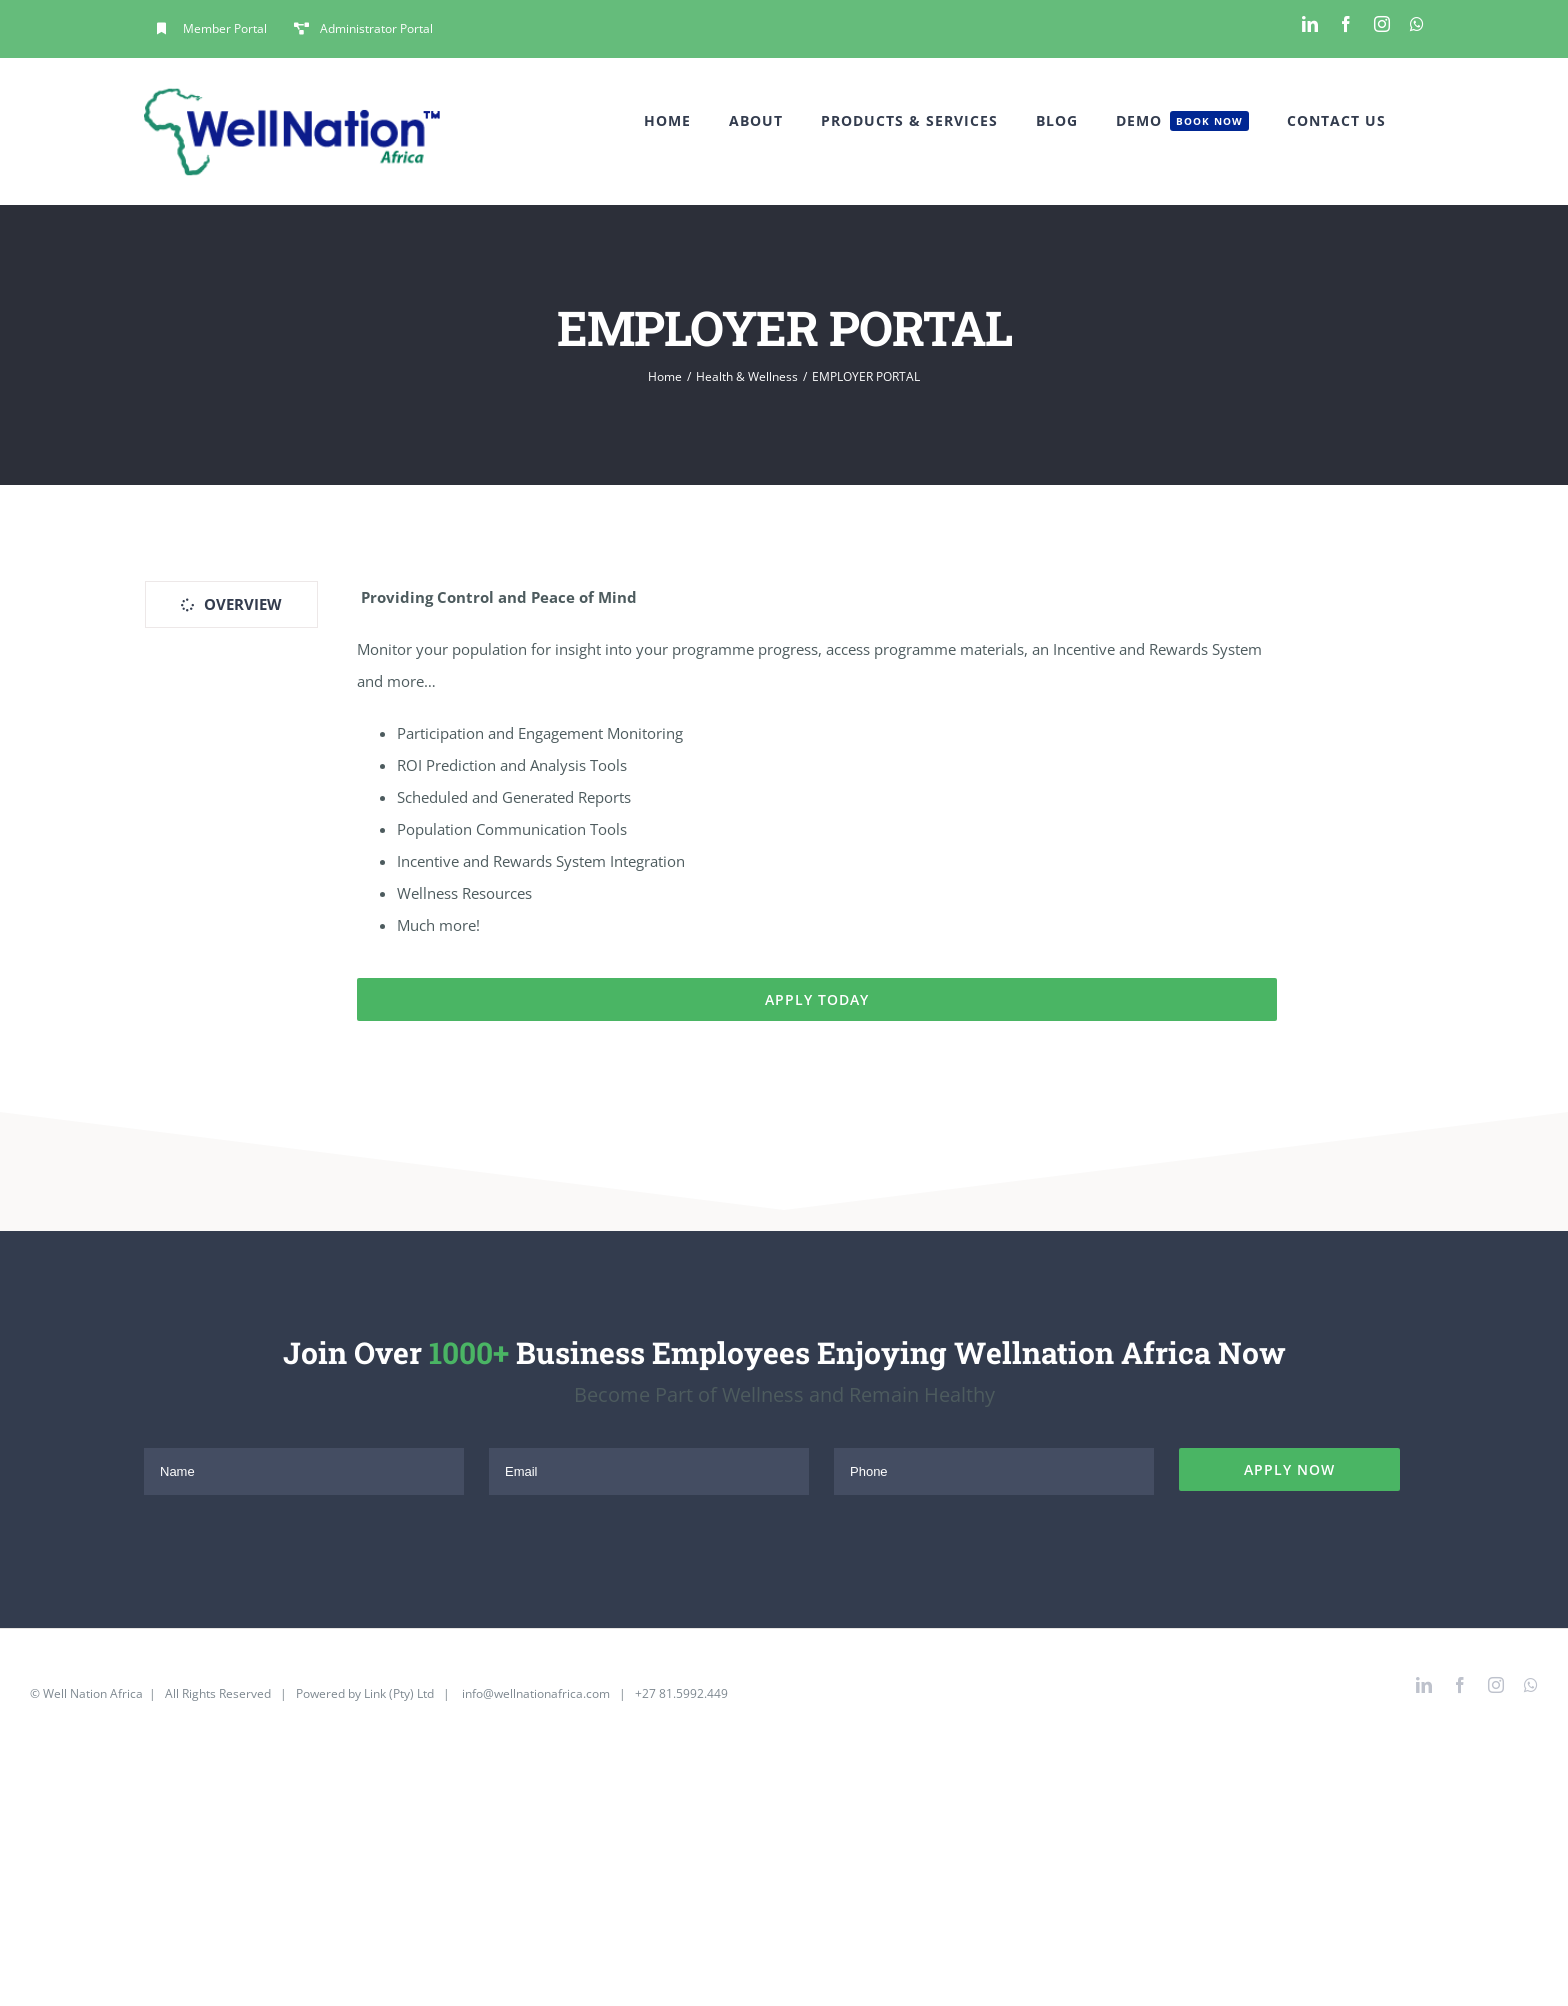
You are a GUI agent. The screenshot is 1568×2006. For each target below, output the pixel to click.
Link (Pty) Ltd (399, 1693)
